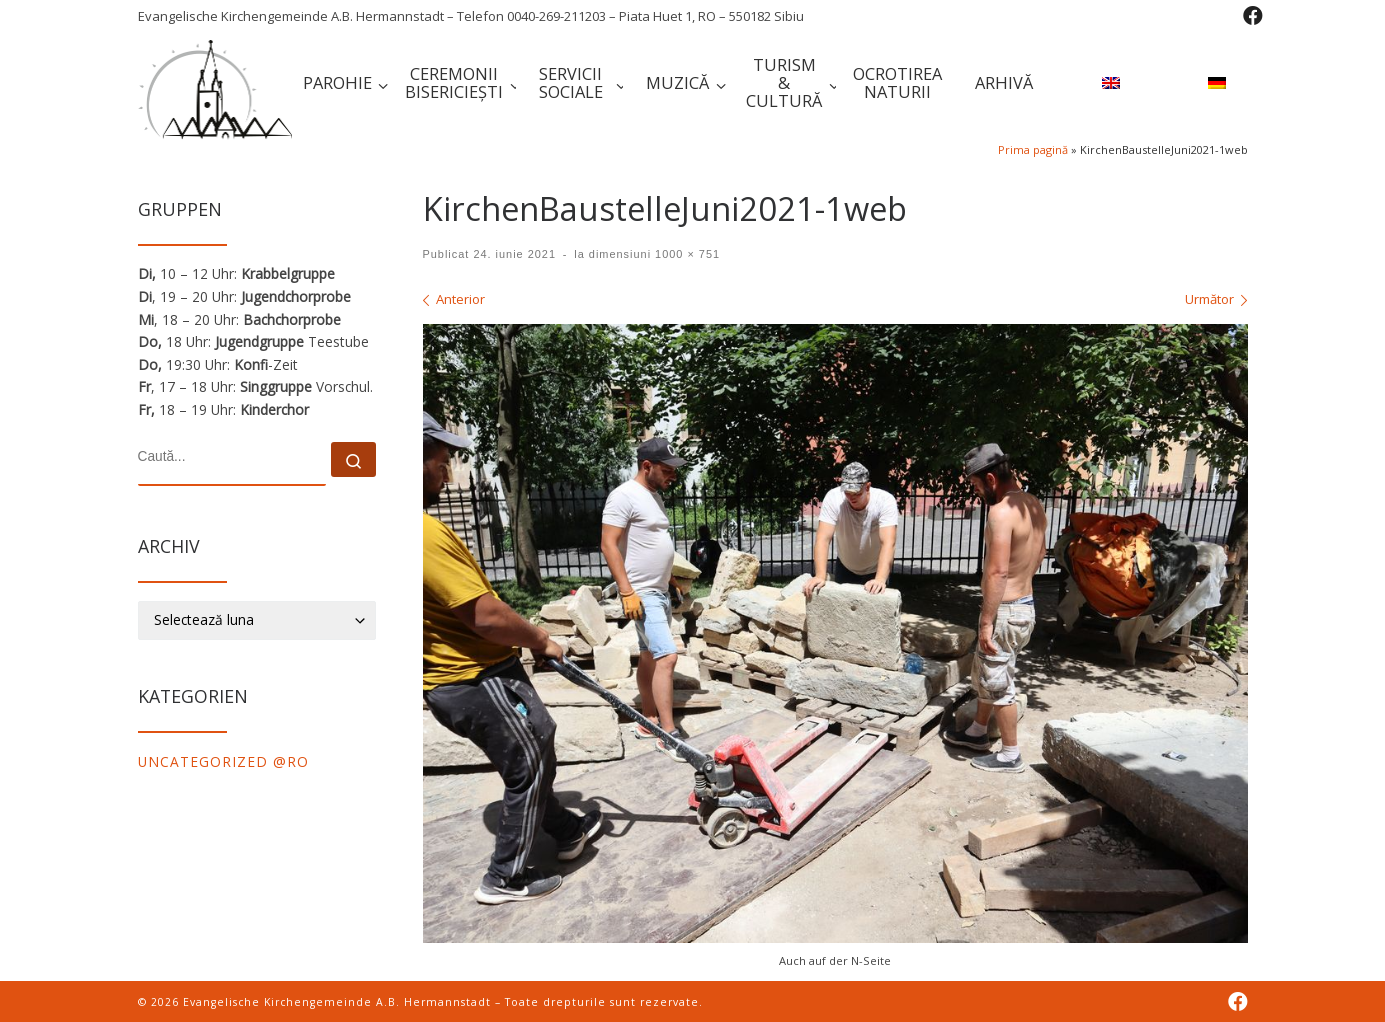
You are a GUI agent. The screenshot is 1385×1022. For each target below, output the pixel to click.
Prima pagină (1033, 149)
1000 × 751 (685, 254)
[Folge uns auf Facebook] (1253, 16)
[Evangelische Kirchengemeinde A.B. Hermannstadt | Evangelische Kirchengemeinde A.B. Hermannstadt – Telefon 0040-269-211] (215, 85)
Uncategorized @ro (223, 761)
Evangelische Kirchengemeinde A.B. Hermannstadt (337, 1002)
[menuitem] (1107, 85)
